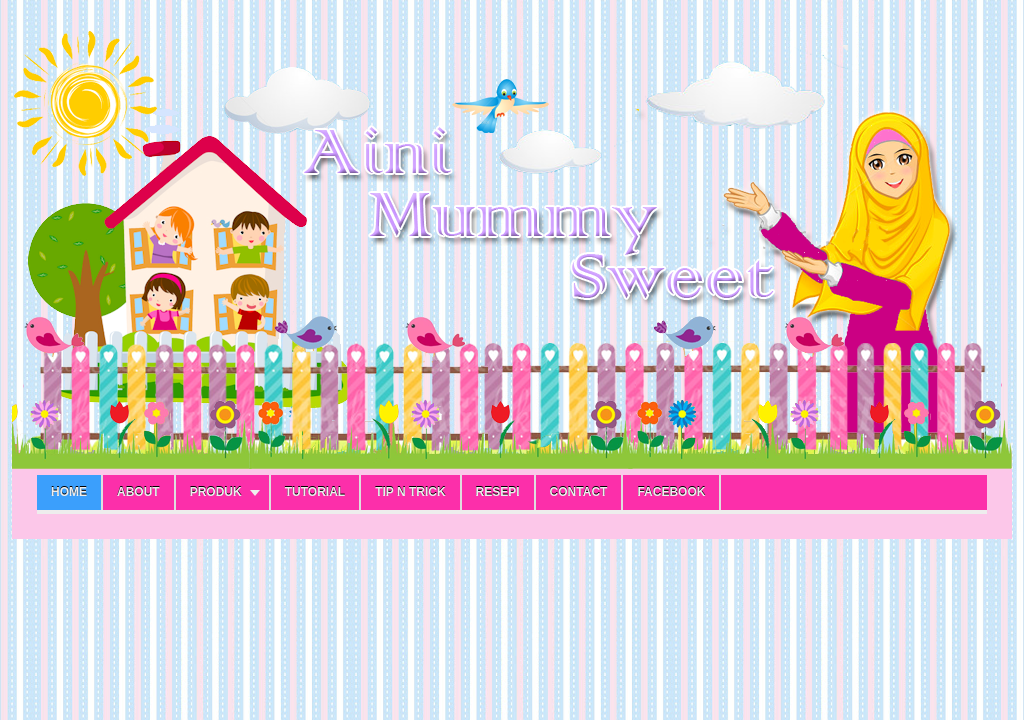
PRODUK (216, 492)
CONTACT (579, 492)
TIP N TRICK (410, 492)
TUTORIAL (315, 492)
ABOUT (138, 492)
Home (69, 492)
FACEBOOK (671, 492)
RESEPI (498, 492)
